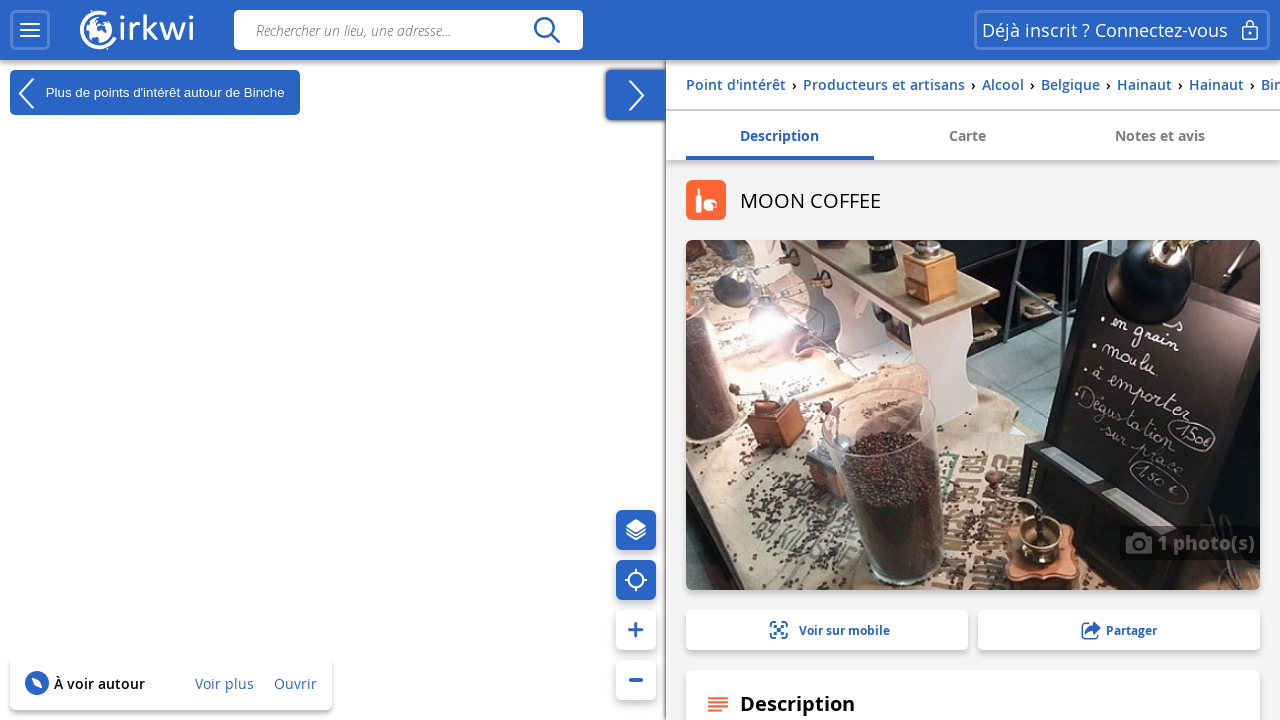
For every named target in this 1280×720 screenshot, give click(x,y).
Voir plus (224, 683)
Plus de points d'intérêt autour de (147, 93)
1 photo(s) (1190, 542)
